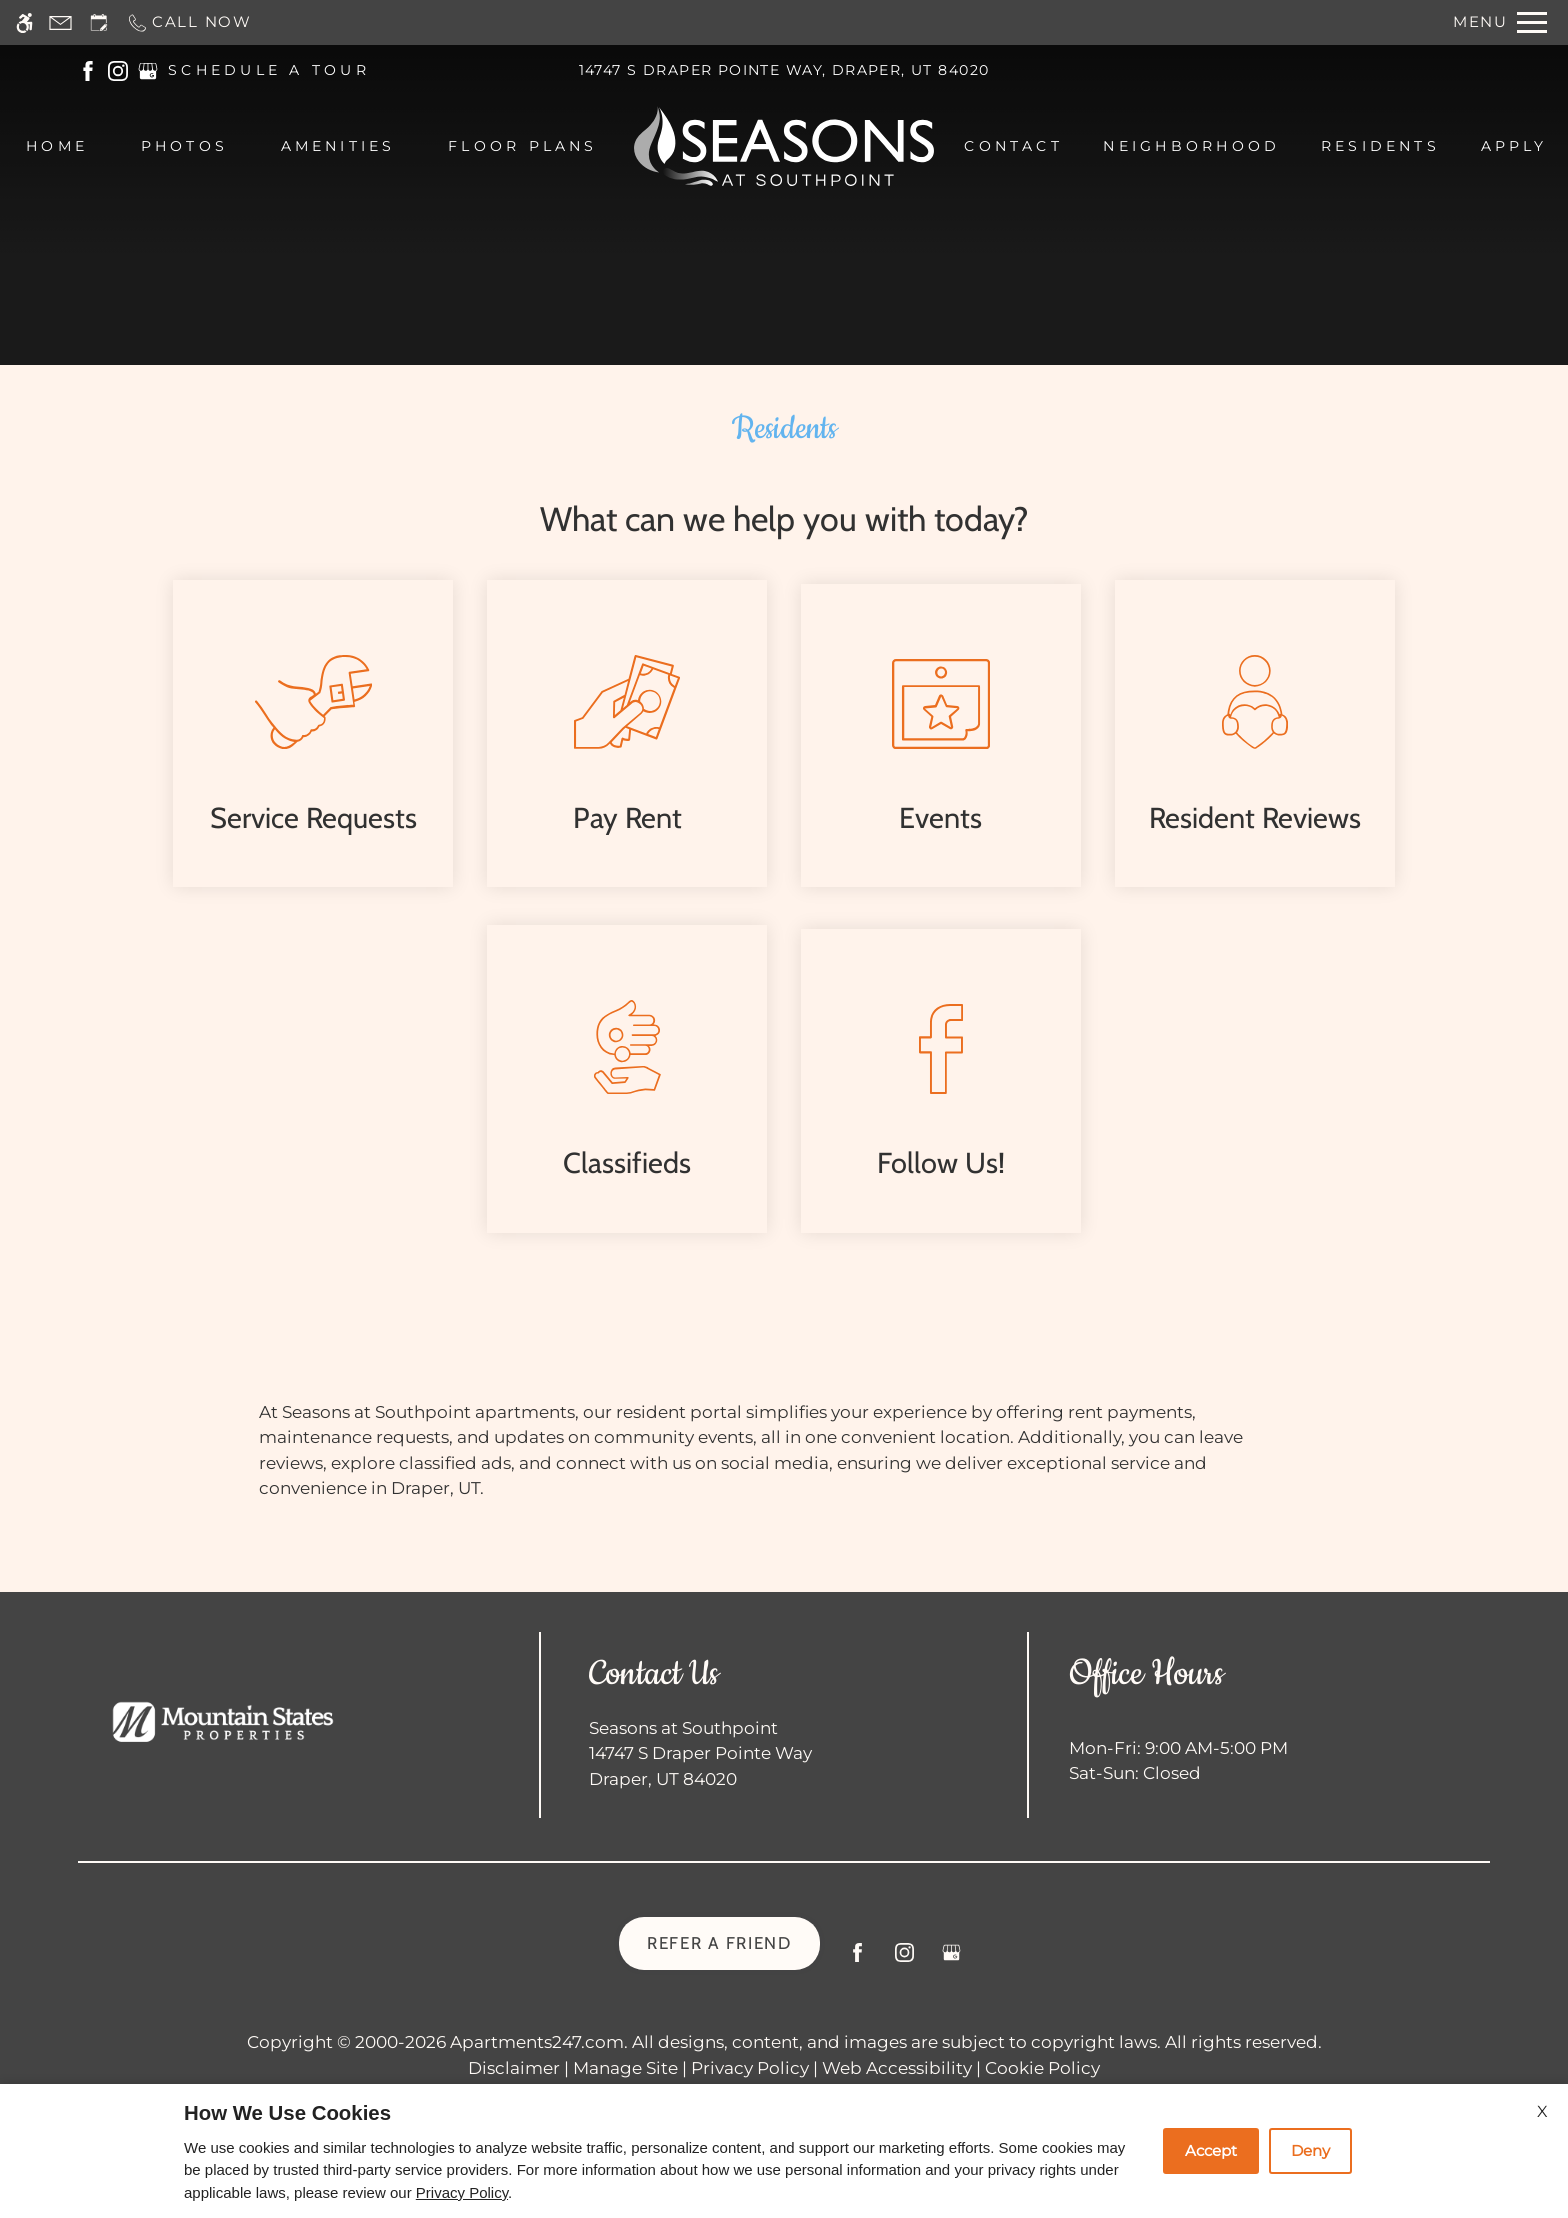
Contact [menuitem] (1013, 146)
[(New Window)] (88, 69)
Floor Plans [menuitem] (523, 146)
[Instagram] (904, 1960)
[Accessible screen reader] (24, 22)
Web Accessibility (897, 2068)
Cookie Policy (1042, 2068)
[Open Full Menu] (1500, 22)
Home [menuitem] (57, 146)
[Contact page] (60, 22)
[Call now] (189, 22)
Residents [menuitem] (1380, 146)
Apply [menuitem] (1514, 146)
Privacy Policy (750, 2068)
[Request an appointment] (99, 22)
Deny (1310, 2150)
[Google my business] (951, 1960)
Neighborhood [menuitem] (1191, 146)
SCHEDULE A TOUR (269, 70)
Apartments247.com (537, 2042)
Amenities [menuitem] (338, 146)
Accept (1211, 2150)
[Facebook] (857, 1960)
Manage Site (625, 2068)
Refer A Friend (719, 1943)
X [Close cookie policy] (1542, 2111)
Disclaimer (514, 2068)
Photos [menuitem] (184, 146)
